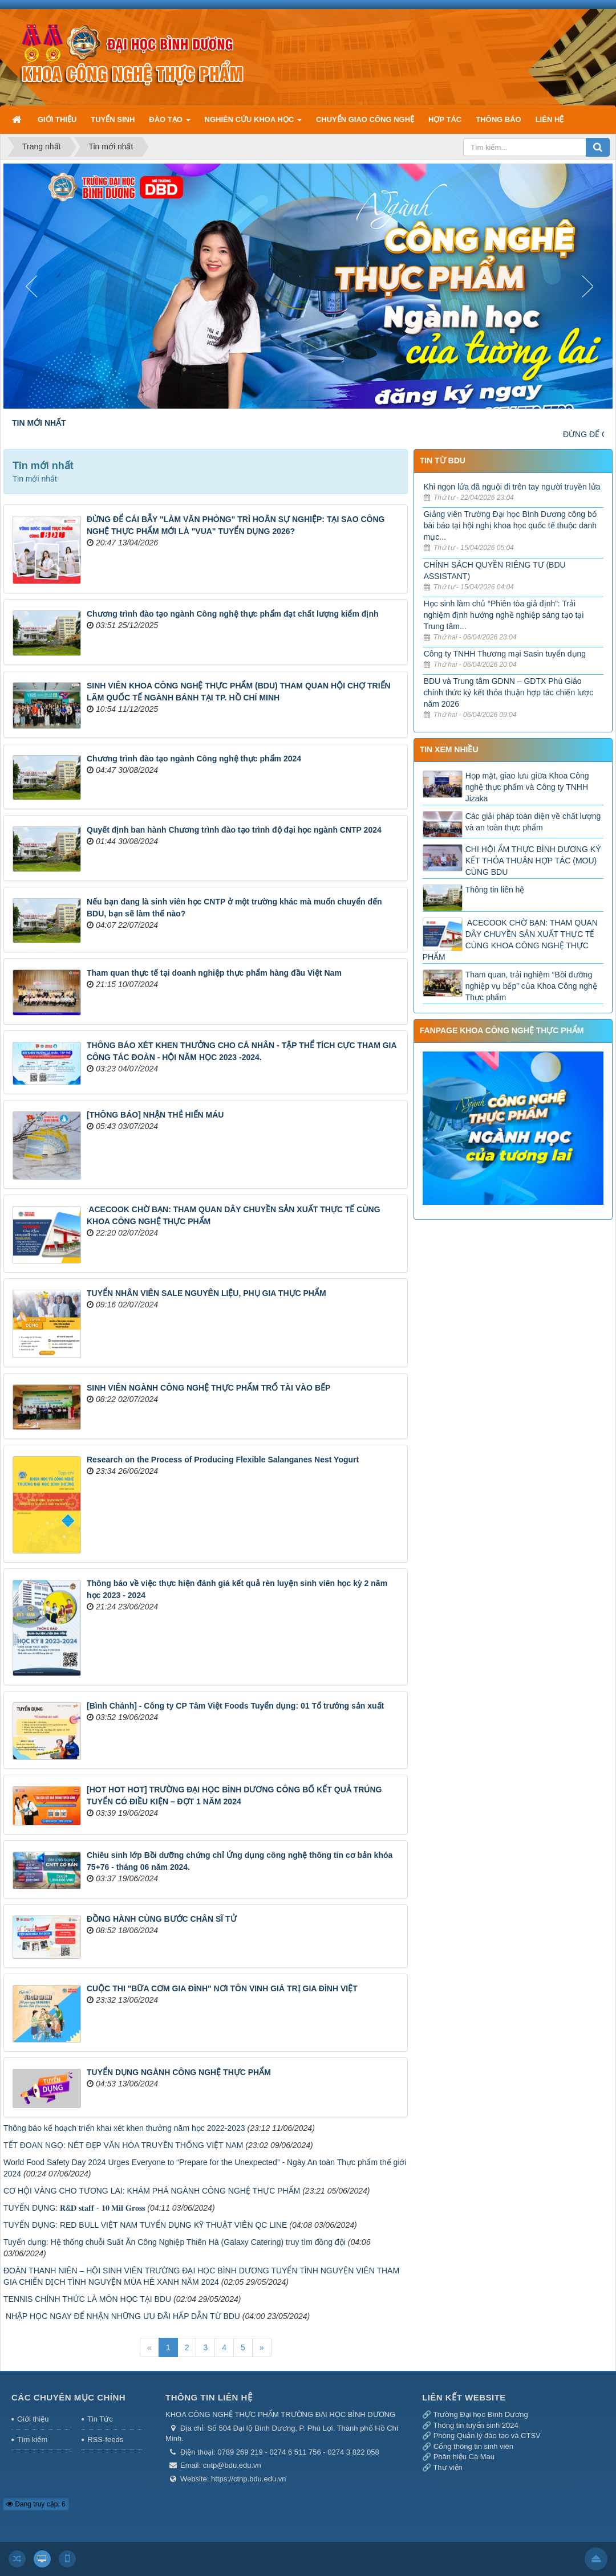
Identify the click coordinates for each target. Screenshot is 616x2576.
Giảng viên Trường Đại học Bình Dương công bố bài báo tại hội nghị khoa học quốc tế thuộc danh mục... (510, 525)
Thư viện (447, 2467)
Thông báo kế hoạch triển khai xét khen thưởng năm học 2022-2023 (124, 2128)
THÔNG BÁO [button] (498, 119)
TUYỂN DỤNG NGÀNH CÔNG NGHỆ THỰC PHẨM (179, 2072)
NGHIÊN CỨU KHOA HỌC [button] (253, 124)
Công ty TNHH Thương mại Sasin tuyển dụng (505, 653)
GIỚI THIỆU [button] (57, 119)
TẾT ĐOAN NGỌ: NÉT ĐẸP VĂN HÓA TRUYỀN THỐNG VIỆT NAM (123, 2145)
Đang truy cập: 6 (36, 2504)
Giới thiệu (32, 2419)
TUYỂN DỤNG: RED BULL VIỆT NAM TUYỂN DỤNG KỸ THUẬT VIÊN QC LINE (145, 2224)
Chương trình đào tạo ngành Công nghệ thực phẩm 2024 (194, 758)
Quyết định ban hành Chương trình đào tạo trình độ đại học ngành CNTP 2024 (234, 829)
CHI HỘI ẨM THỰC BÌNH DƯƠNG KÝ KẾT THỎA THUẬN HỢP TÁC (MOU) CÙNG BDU (533, 861)
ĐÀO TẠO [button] (169, 124)
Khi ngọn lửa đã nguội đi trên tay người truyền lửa (512, 486)
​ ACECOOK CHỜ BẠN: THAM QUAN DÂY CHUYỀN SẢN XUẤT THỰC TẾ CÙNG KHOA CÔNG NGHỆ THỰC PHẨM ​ (510, 939)
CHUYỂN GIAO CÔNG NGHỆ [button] (365, 119)
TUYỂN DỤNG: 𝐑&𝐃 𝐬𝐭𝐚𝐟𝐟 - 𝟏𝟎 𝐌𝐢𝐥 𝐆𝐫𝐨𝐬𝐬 (74, 2207)
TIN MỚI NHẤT (39, 422)
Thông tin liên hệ (495, 889)
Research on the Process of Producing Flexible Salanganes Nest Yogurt (223, 1459)
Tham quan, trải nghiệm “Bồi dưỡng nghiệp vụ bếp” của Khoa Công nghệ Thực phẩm (531, 986)
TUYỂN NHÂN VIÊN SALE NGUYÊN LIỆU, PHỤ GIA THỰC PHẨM (206, 1293)
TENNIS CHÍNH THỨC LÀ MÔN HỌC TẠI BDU (87, 2299)
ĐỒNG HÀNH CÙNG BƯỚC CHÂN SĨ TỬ (162, 1918)
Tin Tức (99, 2419)
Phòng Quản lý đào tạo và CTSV (487, 2435)
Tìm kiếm (32, 2439)
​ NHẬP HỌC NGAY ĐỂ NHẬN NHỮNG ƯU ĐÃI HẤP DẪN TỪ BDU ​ (122, 2316)
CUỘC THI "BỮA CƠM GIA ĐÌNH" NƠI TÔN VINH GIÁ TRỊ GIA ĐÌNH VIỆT (222, 1988)
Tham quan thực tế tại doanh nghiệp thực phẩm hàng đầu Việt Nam (214, 972)
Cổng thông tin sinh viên (473, 2446)
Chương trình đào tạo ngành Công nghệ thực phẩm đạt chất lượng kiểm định (233, 613)
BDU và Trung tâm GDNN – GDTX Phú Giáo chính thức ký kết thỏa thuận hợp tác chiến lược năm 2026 (509, 692)
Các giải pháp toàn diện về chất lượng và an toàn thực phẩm (533, 822)
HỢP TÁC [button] (444, 119)
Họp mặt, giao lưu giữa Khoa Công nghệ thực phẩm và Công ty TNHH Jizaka (527, 787)
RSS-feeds (105, 2439)
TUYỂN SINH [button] (113, 119)
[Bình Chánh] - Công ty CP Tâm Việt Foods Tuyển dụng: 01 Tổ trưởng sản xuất (235, 1705)
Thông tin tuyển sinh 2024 (475, 2425)
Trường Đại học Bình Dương (480, 2414)
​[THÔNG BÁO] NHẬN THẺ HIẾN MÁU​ (155, 1114)
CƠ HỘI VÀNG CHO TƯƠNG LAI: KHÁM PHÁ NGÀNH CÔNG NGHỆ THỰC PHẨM (151, 2190)
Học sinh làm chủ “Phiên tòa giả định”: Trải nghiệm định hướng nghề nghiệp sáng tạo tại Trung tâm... (504, 615)
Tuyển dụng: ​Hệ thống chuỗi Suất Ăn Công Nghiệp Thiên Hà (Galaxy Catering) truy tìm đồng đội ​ (175, 2242)
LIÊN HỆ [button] (550, 119)
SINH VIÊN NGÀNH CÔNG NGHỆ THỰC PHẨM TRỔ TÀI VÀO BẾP (208, 1387)
